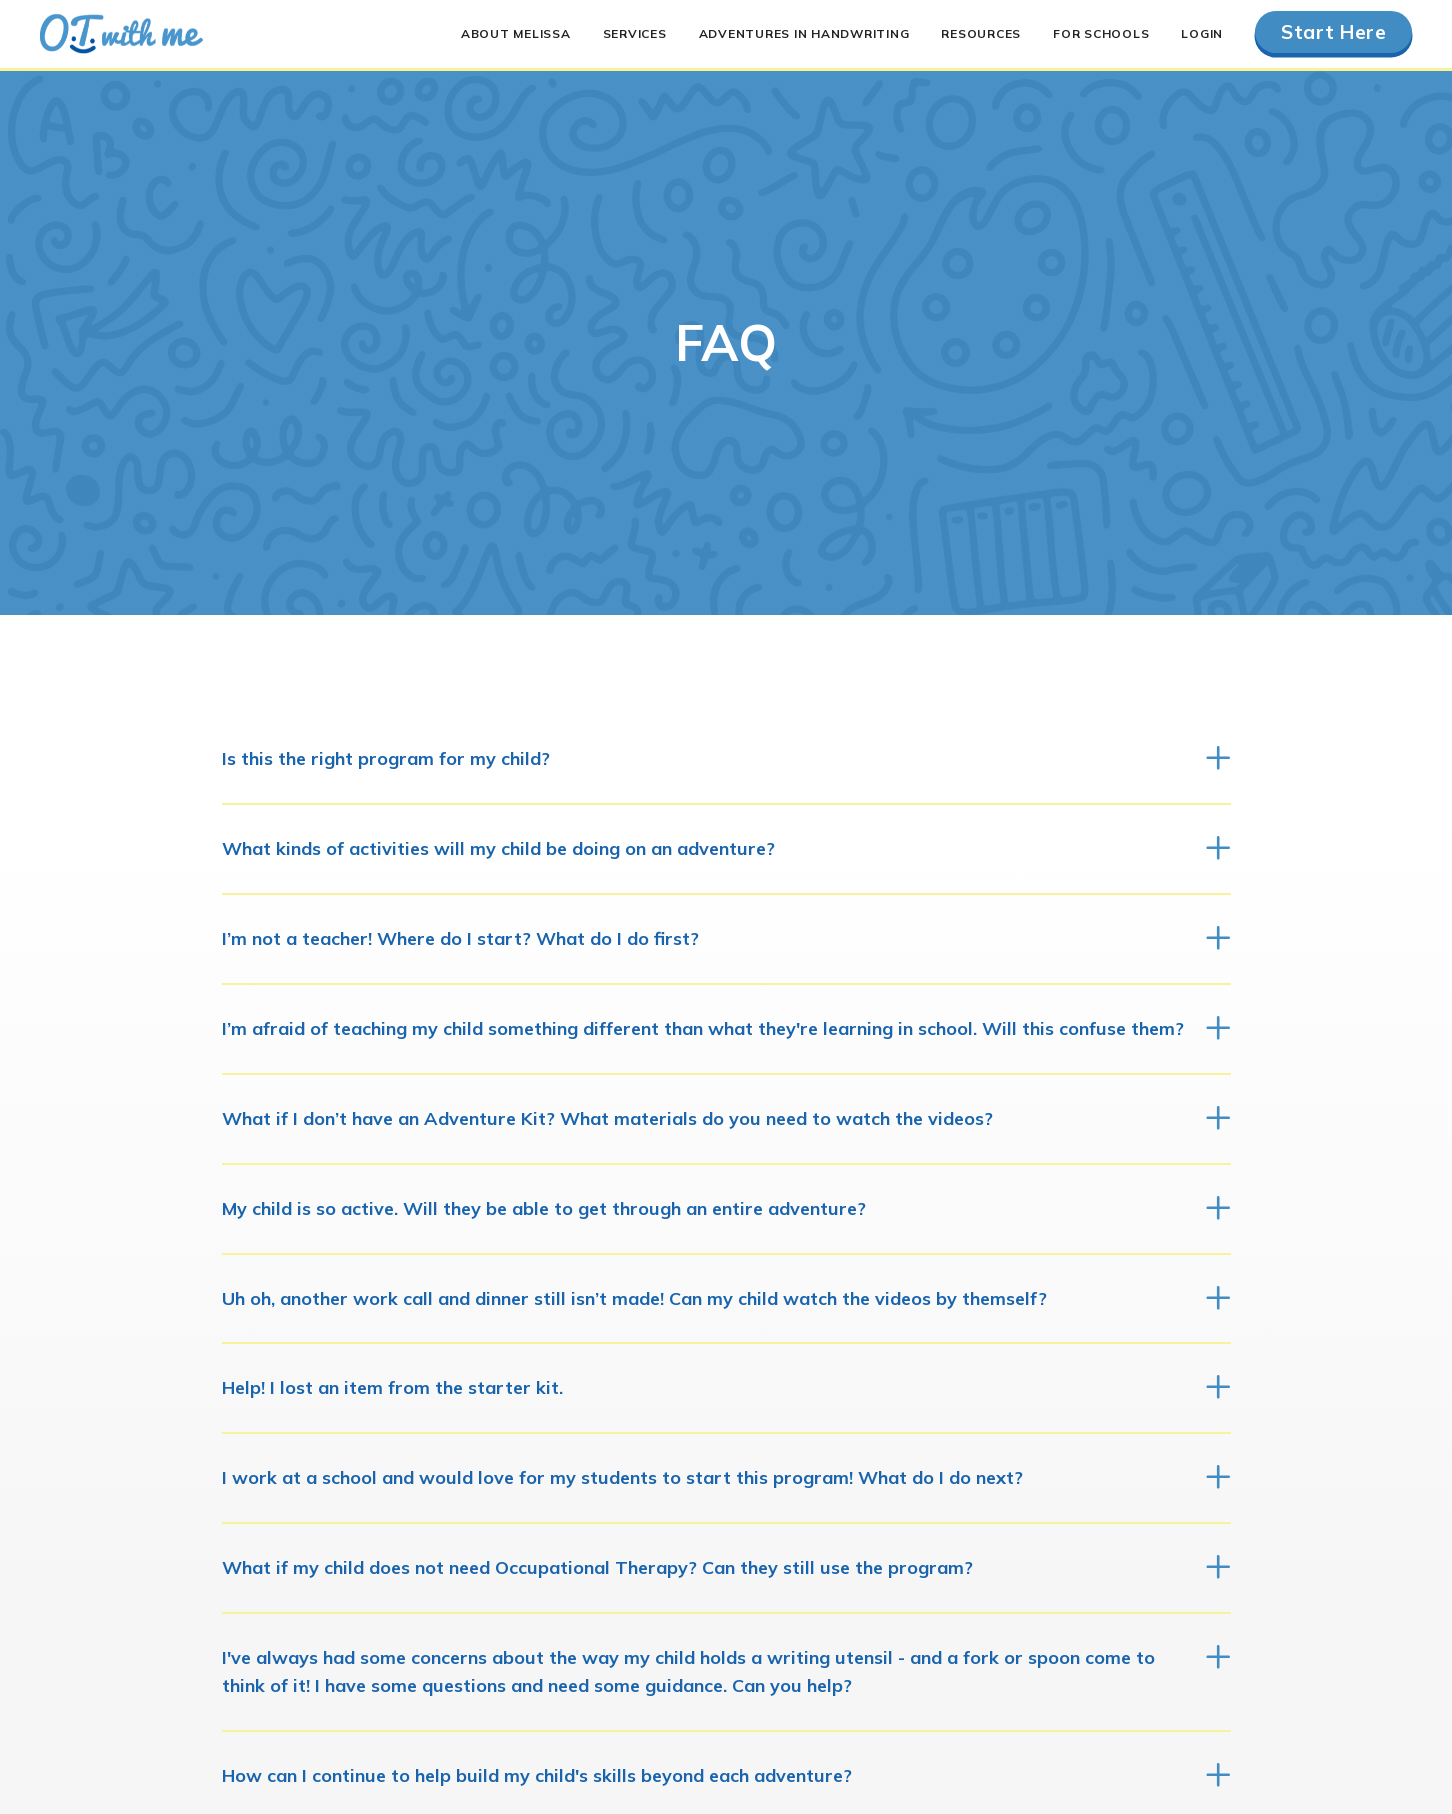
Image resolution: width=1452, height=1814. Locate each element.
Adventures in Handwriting (804, 33)
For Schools (1101, 33)
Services (635, 33)
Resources (981, 33)
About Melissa (516, 33)
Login (1202, 33)
